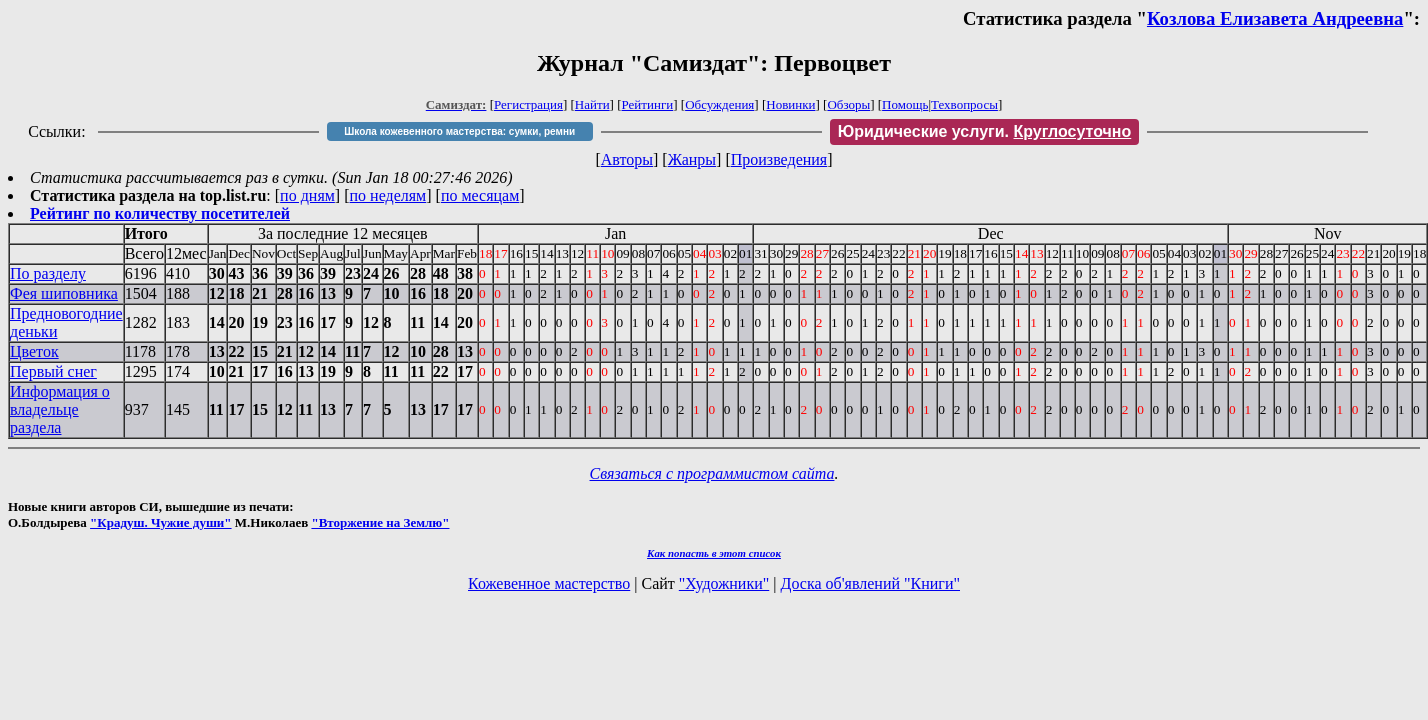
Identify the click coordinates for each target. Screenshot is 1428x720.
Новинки (790, 104)
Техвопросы (964, 104)
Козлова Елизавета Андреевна (1275, 18)
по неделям (388, 195)
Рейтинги (648, 104)
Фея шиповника (64, 293)
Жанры (692, 159)
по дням (307, 195)
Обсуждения (719, 104)
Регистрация (528, 104)
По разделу (48, 273)
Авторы (627, 159)
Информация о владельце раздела (60, 409)
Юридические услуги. (985, 131)
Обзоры (848, 104)
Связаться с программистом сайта (712, 473)
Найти (592, 104)
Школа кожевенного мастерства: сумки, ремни (459, 131)
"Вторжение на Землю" (380, 522)
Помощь (905, 104)
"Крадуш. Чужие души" (161, 522)
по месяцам (480, 195)
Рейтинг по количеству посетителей (160, 213)
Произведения (779, 159)
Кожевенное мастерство (549, 583)
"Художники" (724, 583)
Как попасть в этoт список (714, 553)
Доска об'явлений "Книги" (870, 583)
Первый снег (53, 371)
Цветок (34, 351)
